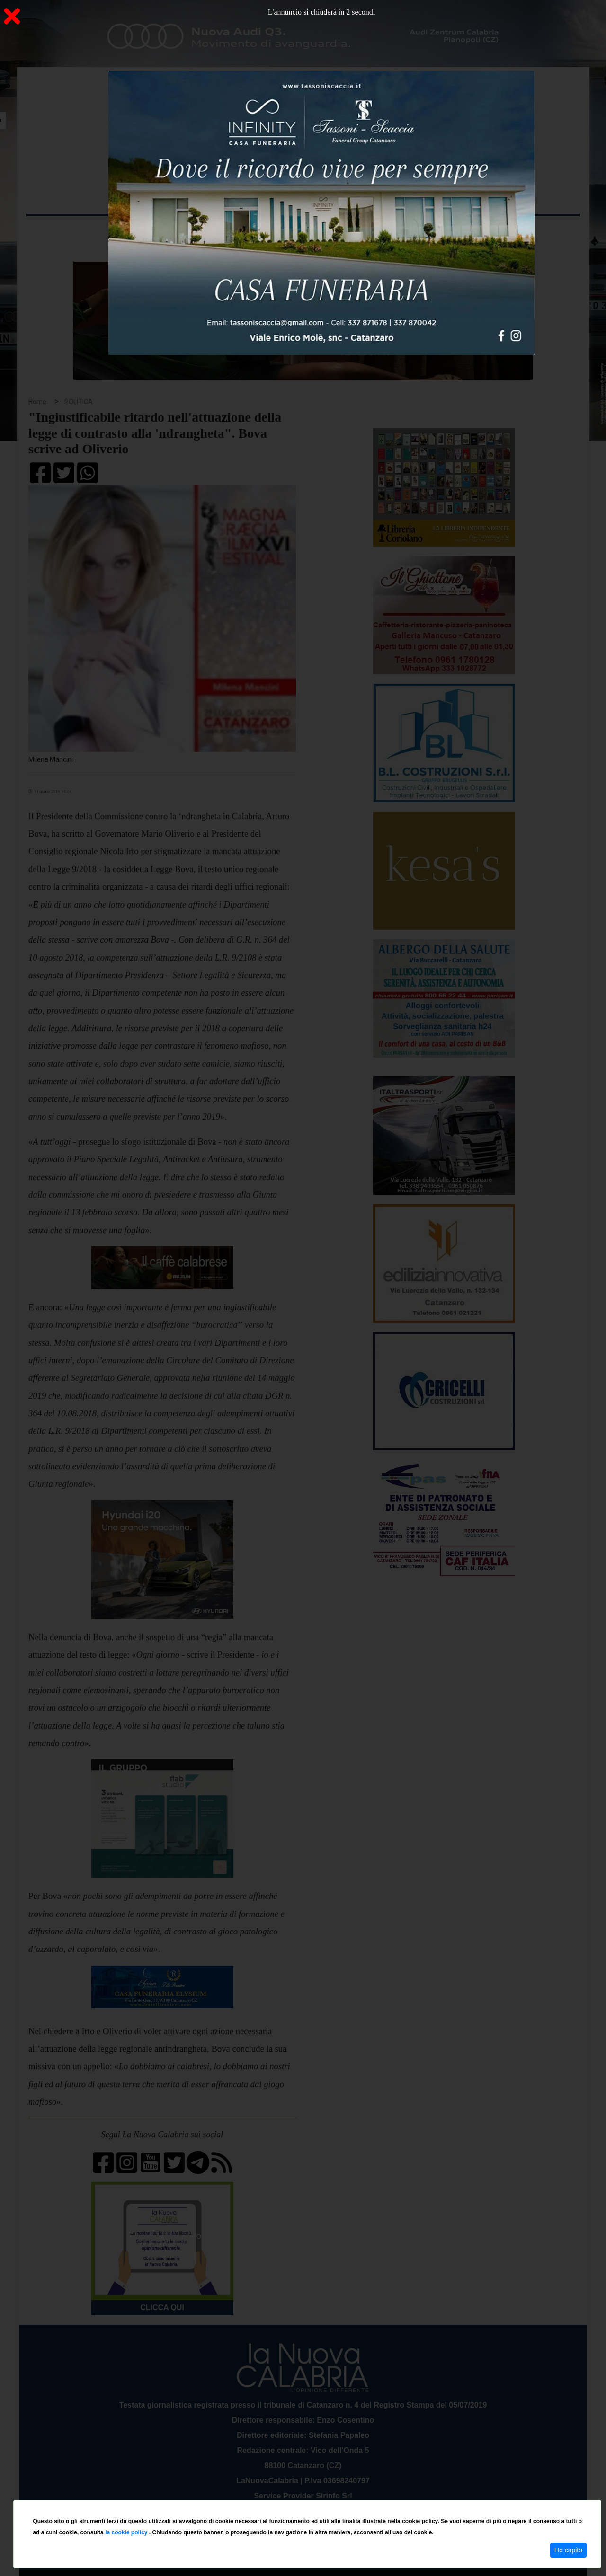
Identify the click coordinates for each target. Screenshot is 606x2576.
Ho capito (568, 2550)
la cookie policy (127, 2532)
